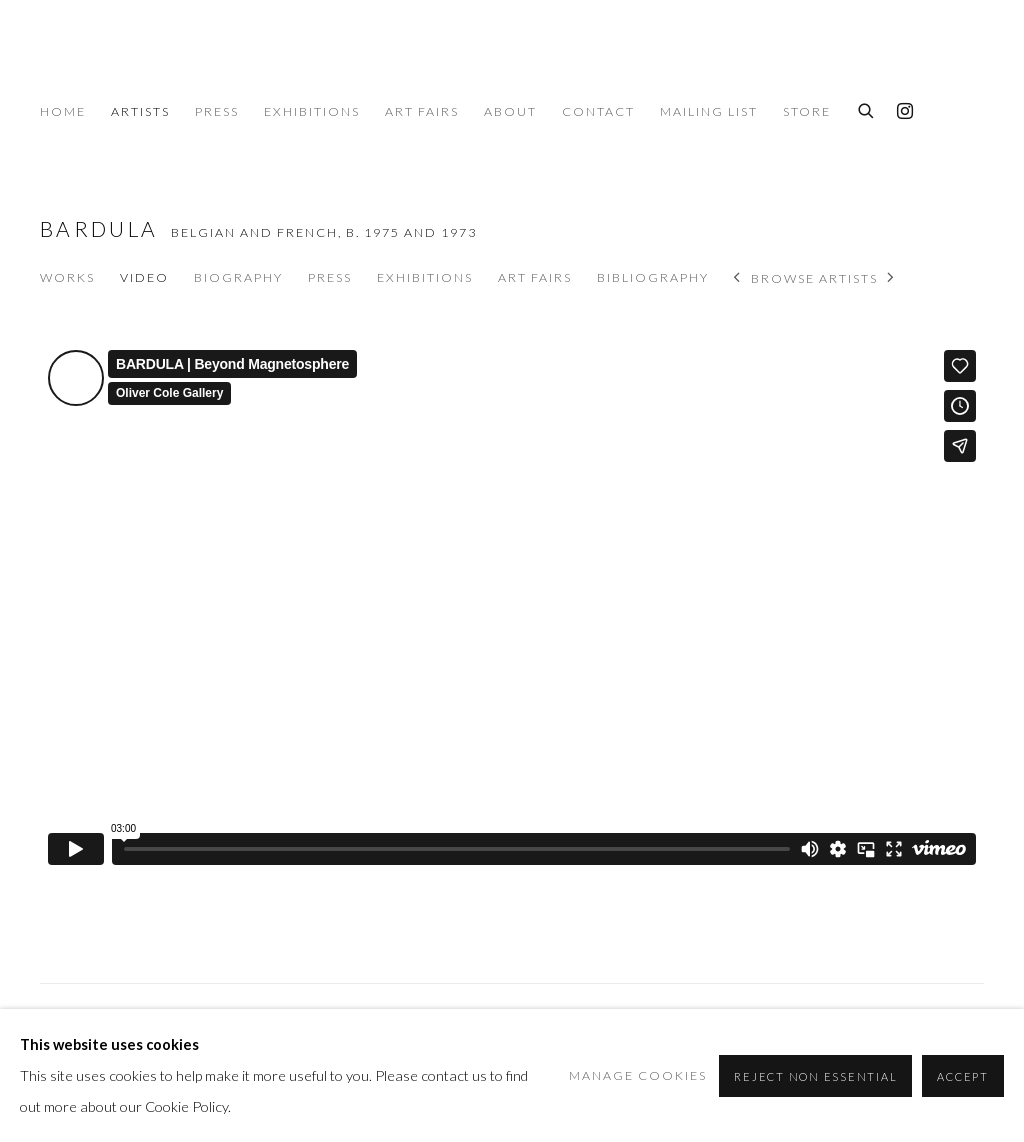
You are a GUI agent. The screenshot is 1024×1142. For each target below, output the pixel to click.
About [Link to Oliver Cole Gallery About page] (510, 111)
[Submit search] (867, 108)
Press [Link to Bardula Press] (330, 277)
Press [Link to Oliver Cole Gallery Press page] (217, 111)
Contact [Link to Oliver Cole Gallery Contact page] (598, 111)
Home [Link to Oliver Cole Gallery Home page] (63, 111)
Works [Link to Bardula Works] (67, 277)
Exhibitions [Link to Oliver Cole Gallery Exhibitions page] (312, 111)
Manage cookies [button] (638, 1075)
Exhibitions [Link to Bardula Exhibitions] (425, 277)
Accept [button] (963, 1076)
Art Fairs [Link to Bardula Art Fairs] (535, 277)
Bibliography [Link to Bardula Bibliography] (653, 277)
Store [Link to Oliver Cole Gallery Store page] (807, 111)
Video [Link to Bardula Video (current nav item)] (144, 277)
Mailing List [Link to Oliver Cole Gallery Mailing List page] (709, 111)
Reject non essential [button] (815, 1076)
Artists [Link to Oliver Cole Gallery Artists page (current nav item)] (140, 111)
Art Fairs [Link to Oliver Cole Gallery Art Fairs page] (422, 111)
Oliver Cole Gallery (150, 61)
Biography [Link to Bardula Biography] (238, 277)
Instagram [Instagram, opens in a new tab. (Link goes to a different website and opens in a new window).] (905, 112)
